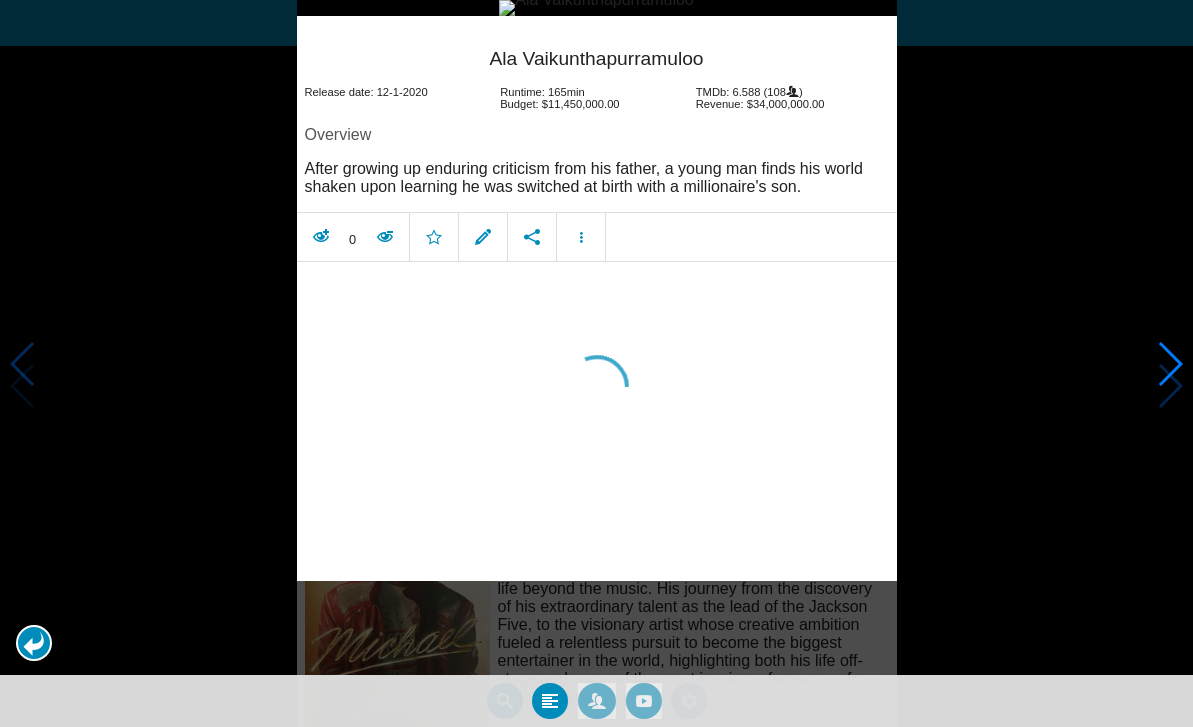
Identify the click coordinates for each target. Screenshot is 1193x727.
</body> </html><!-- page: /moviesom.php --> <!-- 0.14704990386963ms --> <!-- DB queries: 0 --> (596, 363)
